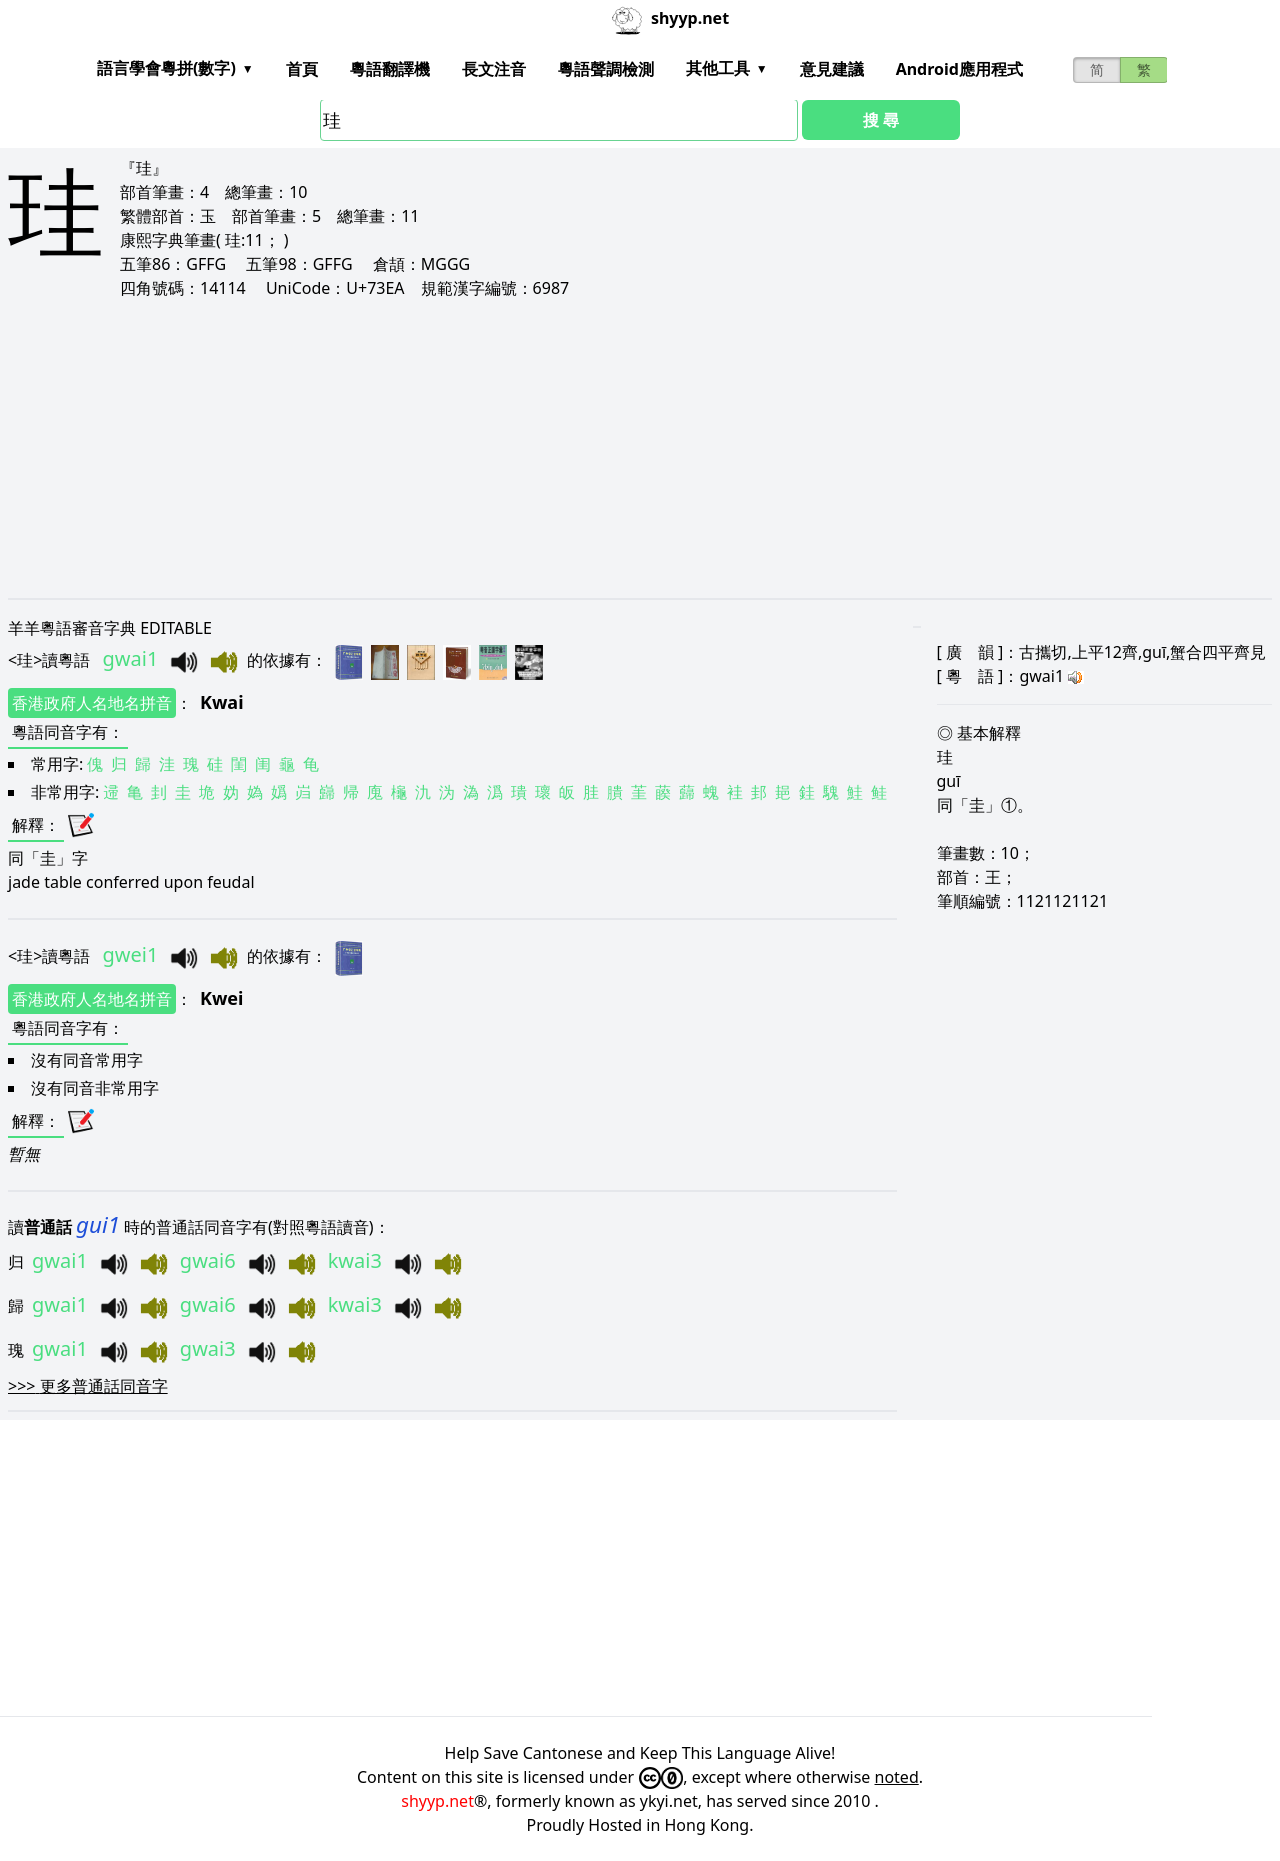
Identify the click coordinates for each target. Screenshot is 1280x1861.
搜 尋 (881, 120)
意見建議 (832, 69)
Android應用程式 (959, 69)
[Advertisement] (608, 448)
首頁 (302, 69)
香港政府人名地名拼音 (92, 703)
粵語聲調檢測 (606, 69)
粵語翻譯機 (390, 69)
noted (897, 1777)
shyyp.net (437, 1801)
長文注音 (494, 69)
